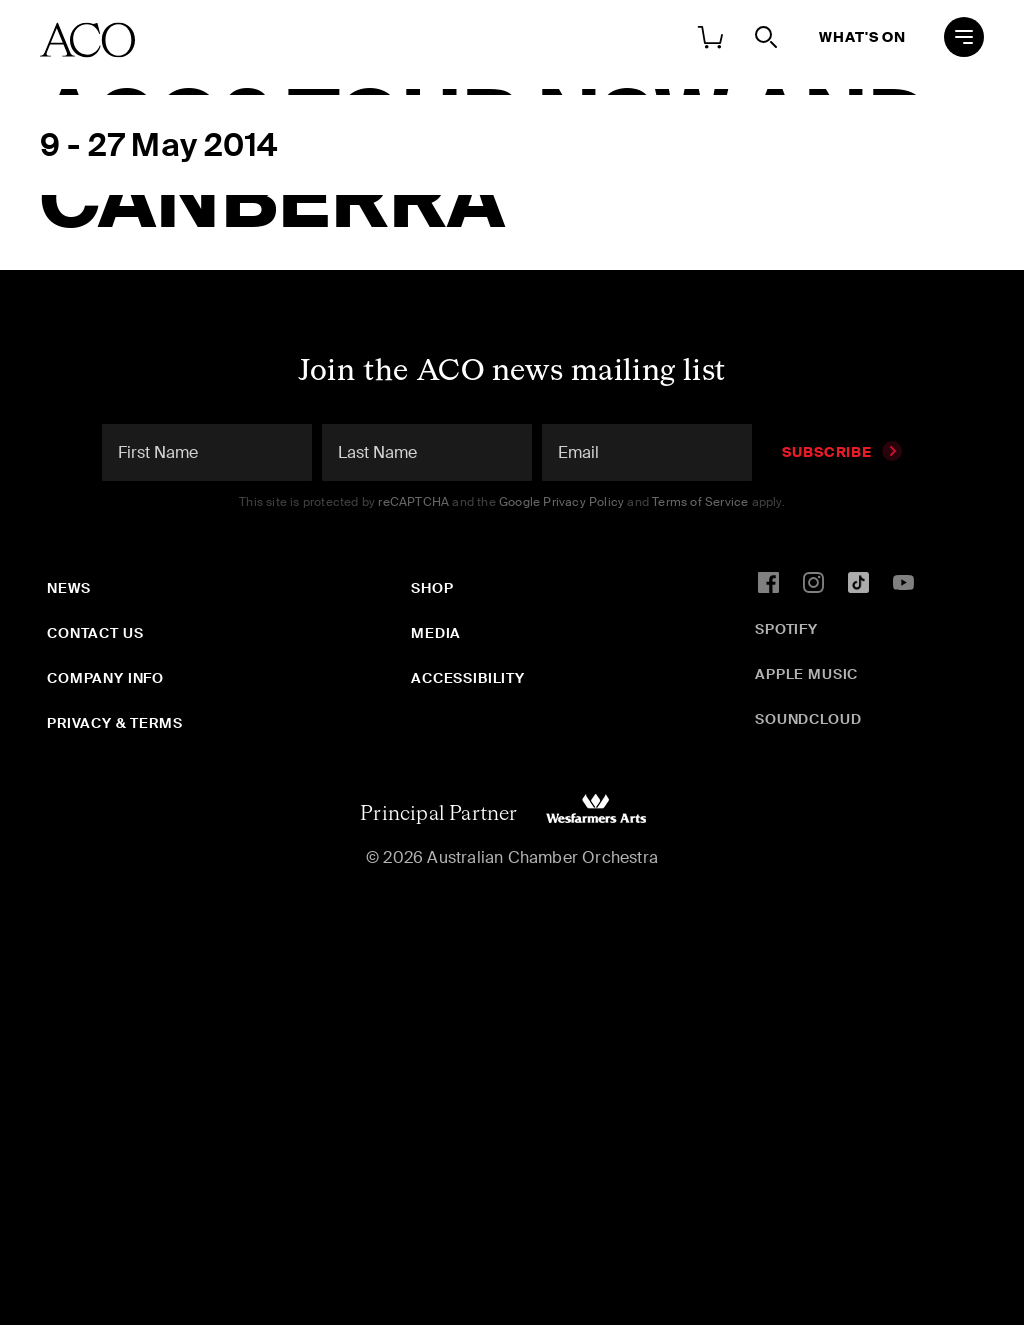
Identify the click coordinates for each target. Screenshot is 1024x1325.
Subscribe (842, 452)
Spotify (786, 629)
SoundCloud (808, 719)
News (68, 588)
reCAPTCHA (413, 502)
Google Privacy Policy (561, 502)
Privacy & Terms (115, 723)
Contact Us (95, 633)
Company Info (105, 678)
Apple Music (806, 674)
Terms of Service (700, 502)
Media (436, 633)
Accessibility (468, 678)
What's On (862, 37)
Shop (432, 588)
